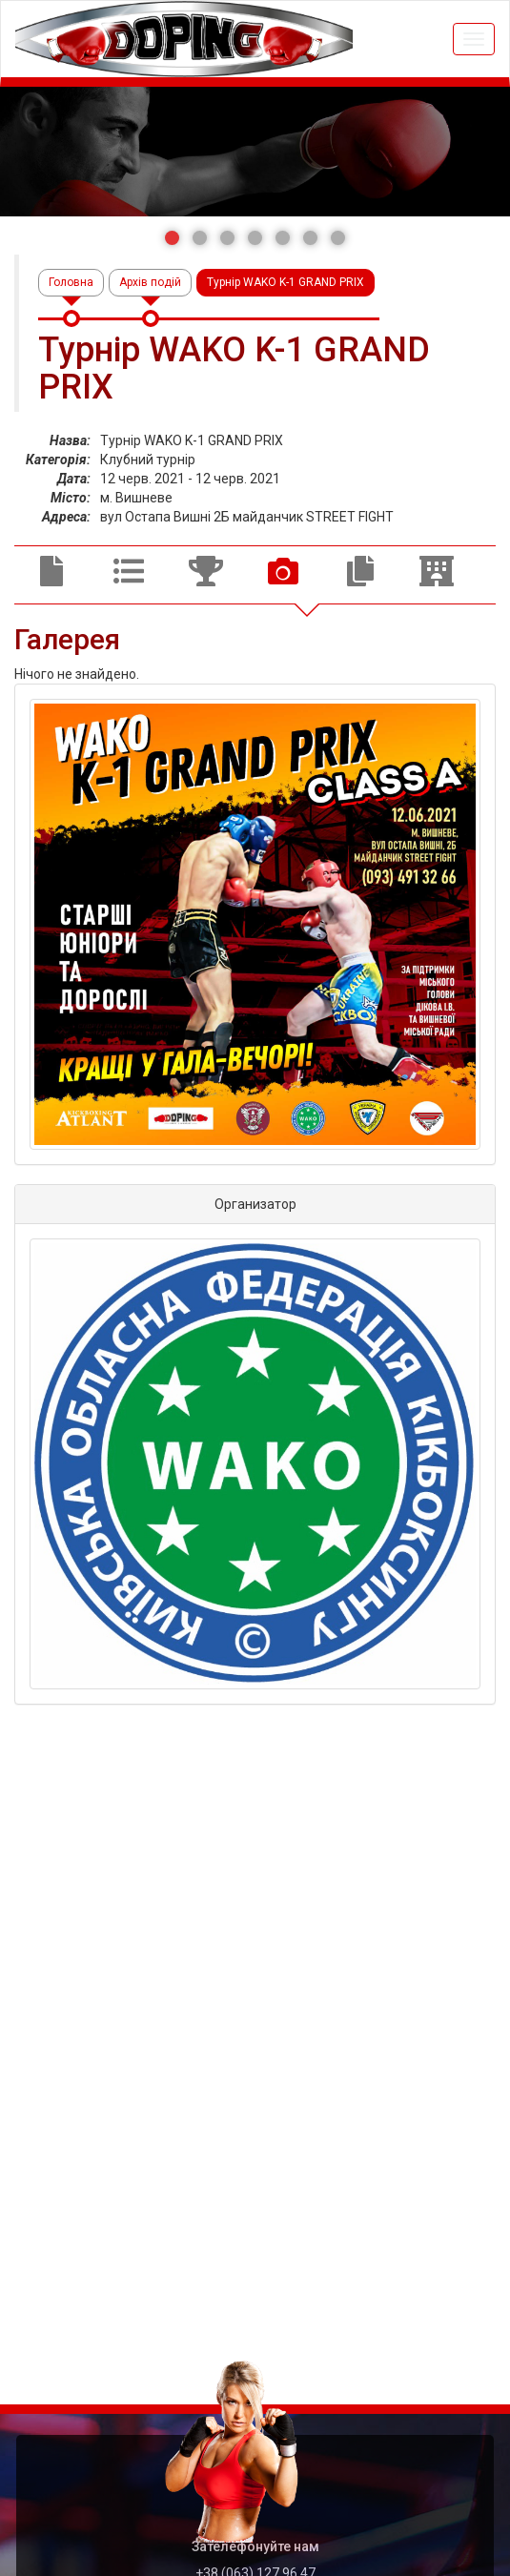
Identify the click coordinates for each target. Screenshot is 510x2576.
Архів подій (150, 282)
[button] (172, 238)
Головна (71, 282)
